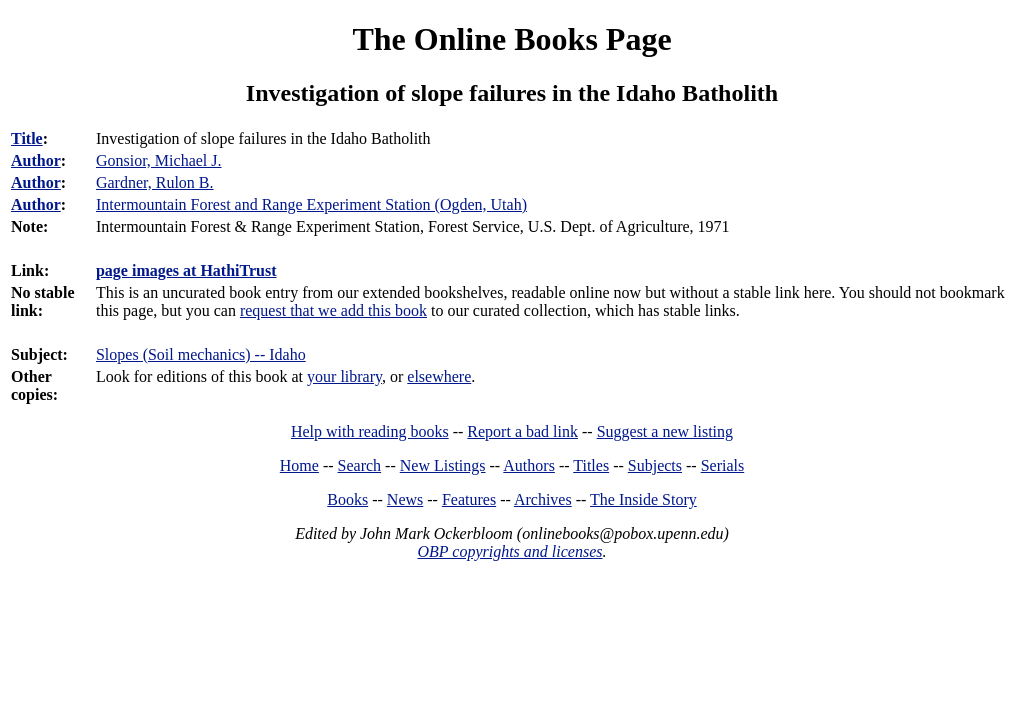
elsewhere (439, 376)
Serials (723, 465)
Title (27, 138)
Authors (529, 465)
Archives (543, 499)
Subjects (655, 465)
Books (347, 499)
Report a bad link (522, 431)
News (405, 499)
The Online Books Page (511, 39)
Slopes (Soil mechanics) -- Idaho (201, 354)
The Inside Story (643, 499)
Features (469, 499)
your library (344, 376)
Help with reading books (370, 431)
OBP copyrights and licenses (509, 551)
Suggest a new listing (665, 431)
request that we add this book (333, 310)
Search (360, 465)
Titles (591, 465)
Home (299, 465)
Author (36, 160)
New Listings (443, 465)
